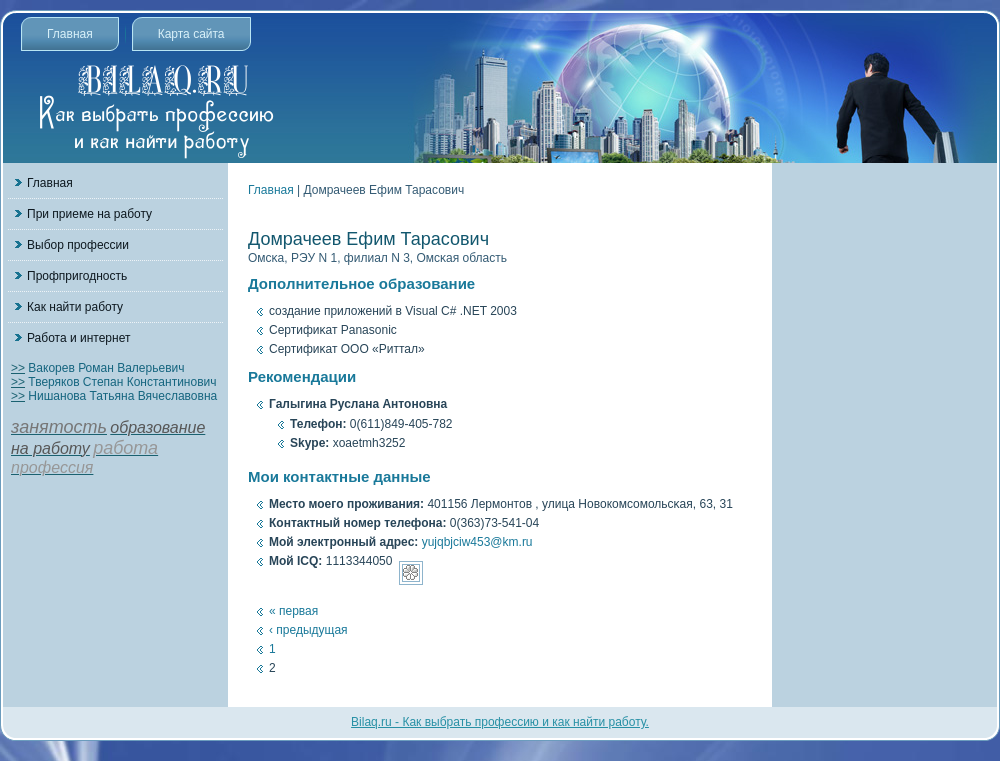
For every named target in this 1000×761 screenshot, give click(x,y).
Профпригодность (77, 276)
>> (18, 368)
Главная (70, 34)
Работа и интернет (78, 338)
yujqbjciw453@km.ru (477, 542)
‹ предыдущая (308, 630)
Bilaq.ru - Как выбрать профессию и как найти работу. (500, 722)
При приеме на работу (89, 214)
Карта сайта (191, 34)
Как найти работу (75, 307)
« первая (293, 611)
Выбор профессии (78, 245)
